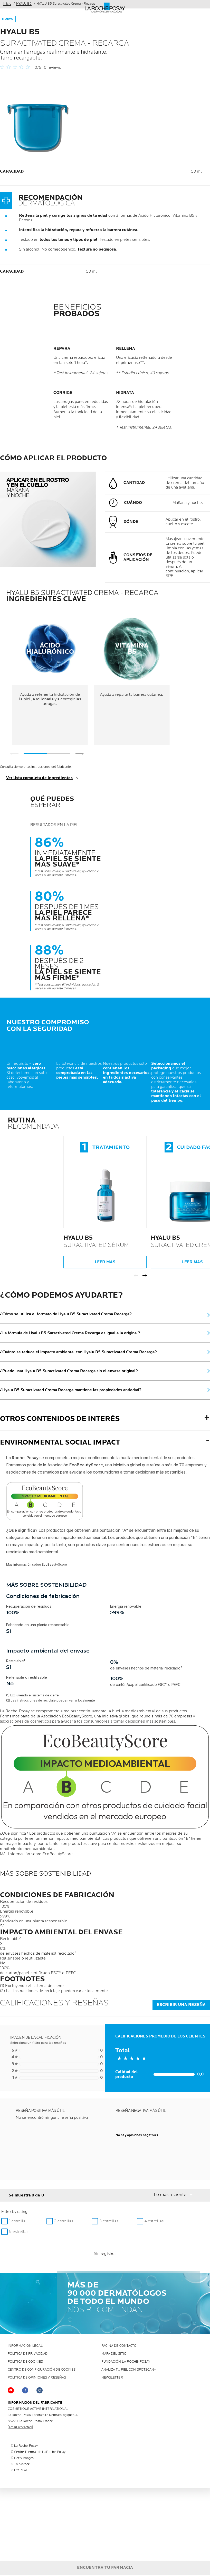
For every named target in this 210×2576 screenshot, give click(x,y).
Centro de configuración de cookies (41, 2370)
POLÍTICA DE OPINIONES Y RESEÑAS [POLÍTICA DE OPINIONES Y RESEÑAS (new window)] (37, 2378)
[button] (176, 2194)
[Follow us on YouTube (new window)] (11, 2390)
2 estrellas (63, 2221)
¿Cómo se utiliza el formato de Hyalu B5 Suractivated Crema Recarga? (66, 1314)
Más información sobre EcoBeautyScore (36, 1854)
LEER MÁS (105, 1262)
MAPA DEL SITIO (114, 2354)
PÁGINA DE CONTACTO (119, 2346)
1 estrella (17, 2221)
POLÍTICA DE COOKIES (25, 2362)
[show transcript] (105, 778)
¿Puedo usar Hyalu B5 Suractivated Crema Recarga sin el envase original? (69, 1371)
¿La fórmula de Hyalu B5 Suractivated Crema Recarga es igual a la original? (70, 1333)
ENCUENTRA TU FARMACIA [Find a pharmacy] (105, 2567)
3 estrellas (108, 2221)
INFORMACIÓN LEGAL (25, 2346)
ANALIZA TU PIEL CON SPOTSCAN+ (128, 2370)
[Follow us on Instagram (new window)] (39, 2390)
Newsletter (112, 2378)
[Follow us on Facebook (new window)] (25, 2390)
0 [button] (56, 2050)
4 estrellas (154, 2221)
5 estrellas (18, 2231)
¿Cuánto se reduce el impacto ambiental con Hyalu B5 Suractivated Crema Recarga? (78, 1352)
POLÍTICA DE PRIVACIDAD (27, 2354)
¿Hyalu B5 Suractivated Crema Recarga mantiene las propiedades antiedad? (70, 1390)
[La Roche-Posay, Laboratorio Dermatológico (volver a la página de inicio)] (105, 8)
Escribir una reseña (181, 2004)
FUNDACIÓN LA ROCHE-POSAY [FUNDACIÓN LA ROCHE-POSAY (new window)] (125, 2362)
